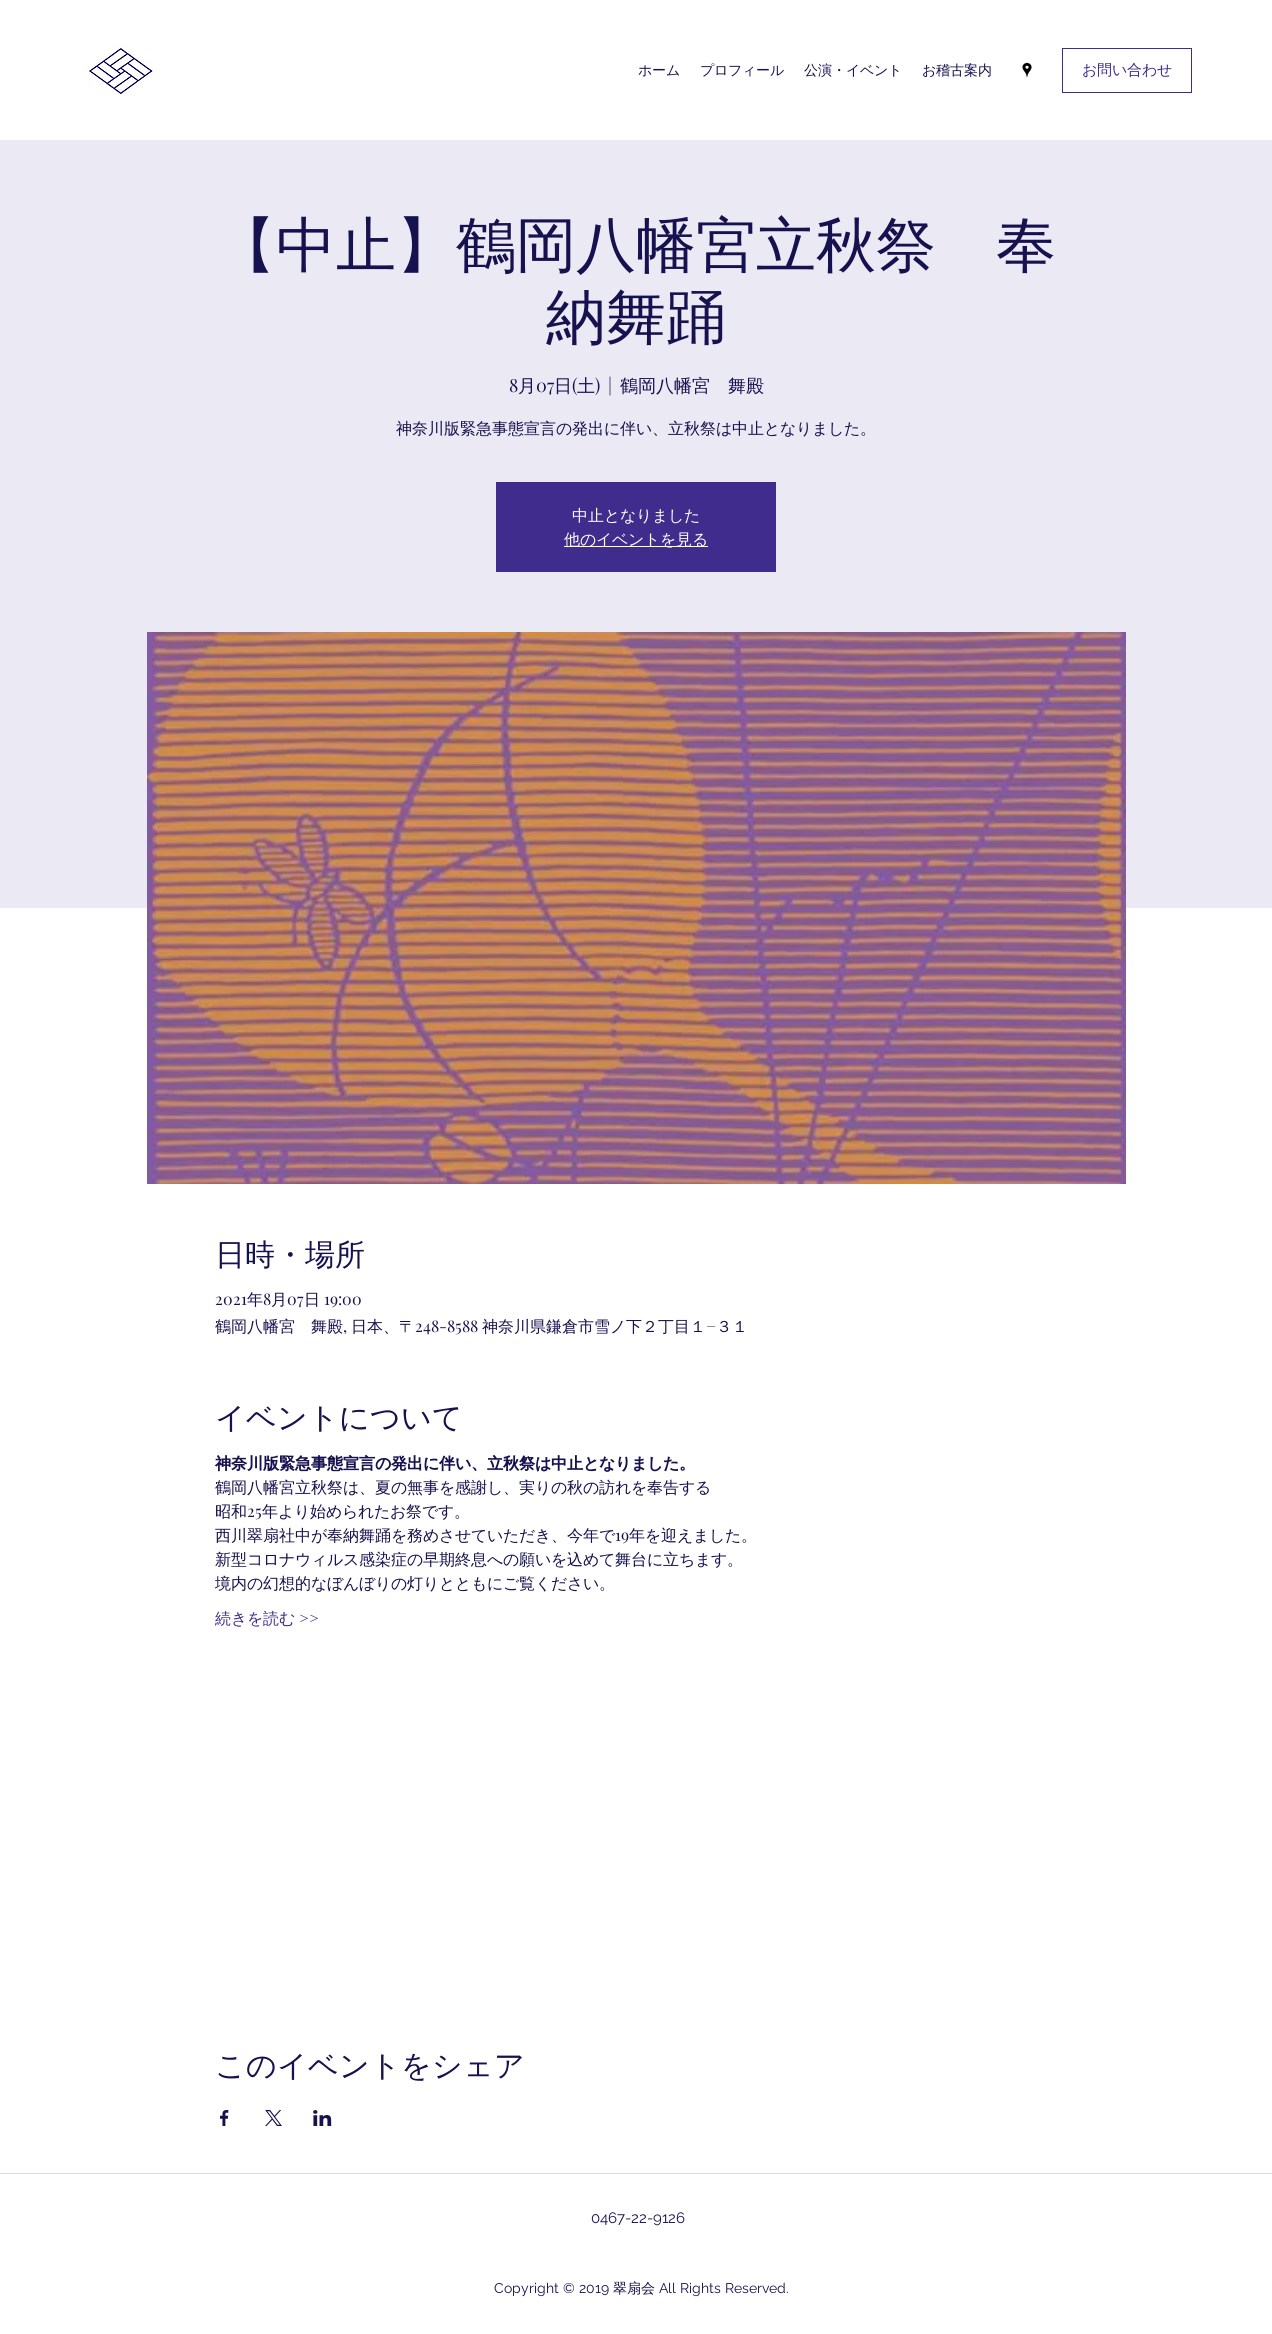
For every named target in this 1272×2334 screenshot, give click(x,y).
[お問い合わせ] (1127, 70)
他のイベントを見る (636, 538)
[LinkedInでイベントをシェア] (322, 2118)
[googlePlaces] (1027, 70)
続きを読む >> (267, 1617)
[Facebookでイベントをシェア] (224, 2118)
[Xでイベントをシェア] (273, 2118)
